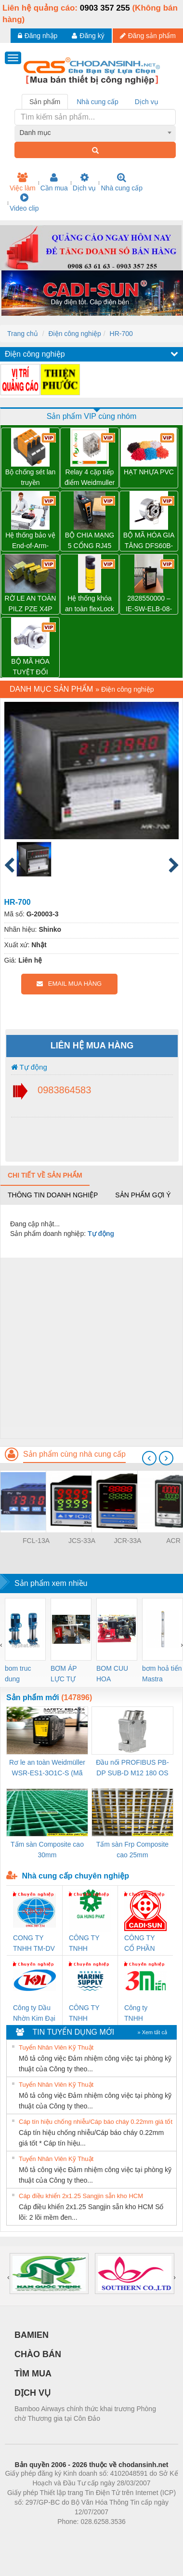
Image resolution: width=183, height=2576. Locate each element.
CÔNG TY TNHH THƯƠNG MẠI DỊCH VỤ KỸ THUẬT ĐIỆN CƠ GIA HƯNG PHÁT (90, 1944)
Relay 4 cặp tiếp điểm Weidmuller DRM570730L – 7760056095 (90, 478)
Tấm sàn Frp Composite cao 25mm (132, 1849)
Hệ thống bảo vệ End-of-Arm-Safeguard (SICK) (30, 541)
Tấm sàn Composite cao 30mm (47, 1849)
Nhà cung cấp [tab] (97, 102)
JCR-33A (128, 1540)
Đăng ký (88, 36)
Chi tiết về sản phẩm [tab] (45, 1175)
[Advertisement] (90, 1348)
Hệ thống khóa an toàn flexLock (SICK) (89, 604)
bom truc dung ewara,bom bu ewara (21, 1674)
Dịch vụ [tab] (146, 102)
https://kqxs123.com (137, 2536)
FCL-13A (36, 1540)
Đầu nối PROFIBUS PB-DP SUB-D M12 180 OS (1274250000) (132, 1768)
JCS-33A (81, 1540)
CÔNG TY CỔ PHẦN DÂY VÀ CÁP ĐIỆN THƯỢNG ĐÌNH (144, 1944)
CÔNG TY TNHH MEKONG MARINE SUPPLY (84, 2014)
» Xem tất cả (152, 2032)
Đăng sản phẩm (148, 36)
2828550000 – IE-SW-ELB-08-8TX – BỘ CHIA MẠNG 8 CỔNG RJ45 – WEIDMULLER (148, 604)
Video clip (24, 202)
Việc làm (23, 182)
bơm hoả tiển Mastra (162, 1673)
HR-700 (121, 333)
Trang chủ (22, 333)
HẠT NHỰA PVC (149, 472)
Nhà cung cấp (122, 182)
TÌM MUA (33, 2373)
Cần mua (54, 182)
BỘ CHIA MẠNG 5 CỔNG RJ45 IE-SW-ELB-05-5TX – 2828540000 (89, 541)
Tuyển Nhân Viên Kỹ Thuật (56, 2047)
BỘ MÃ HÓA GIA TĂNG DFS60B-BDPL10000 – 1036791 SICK (149, 541)
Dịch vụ (84, 182)
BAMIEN (31, 2335)
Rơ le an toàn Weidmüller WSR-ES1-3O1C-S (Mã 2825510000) (47, 1768)
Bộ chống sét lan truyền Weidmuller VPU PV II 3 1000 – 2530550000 (30, 478)
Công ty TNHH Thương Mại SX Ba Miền (142, 2014)
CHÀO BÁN (37, 2354)
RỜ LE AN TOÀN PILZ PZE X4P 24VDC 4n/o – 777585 (30, 604)
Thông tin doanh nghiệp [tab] (53, 1195)
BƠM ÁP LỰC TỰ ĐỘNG (64, 1674)
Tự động (29, 1067)
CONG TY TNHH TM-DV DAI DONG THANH (34, 1944)
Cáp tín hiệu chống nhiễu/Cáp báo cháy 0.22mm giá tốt (95, 2121)
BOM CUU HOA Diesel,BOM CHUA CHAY (115, 1674)
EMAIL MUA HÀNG (69, 983)
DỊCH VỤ (32, 2393)
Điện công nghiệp (74, 333)
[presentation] (149, 1458)
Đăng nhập (38, 36)
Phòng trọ (30, 2536)
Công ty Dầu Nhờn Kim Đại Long (34, 2014)
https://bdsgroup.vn (78, 2536)
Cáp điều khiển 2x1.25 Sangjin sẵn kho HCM (81, 2196)
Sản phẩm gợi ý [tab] (142, 1195)
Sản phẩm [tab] (44, 102)
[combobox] (95, 132)
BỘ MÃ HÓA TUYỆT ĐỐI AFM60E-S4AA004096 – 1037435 (30, 667)
